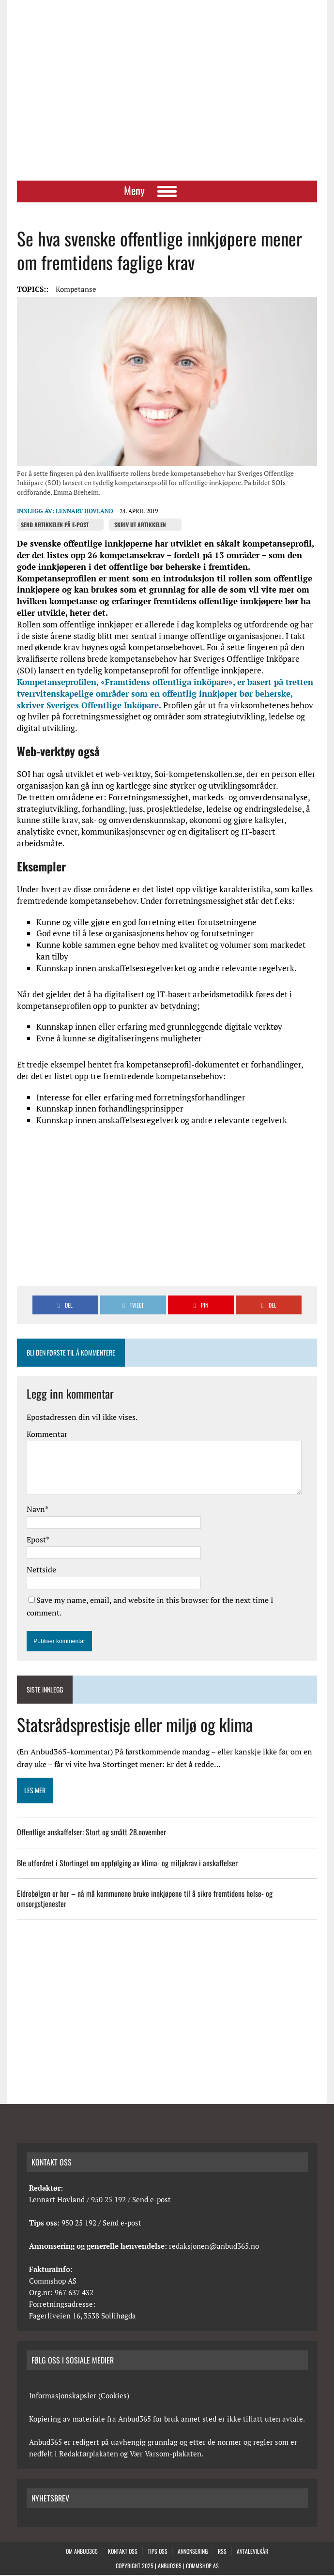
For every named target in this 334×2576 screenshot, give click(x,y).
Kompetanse (76, 290)
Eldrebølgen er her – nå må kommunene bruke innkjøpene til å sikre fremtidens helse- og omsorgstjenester (145, 1900)
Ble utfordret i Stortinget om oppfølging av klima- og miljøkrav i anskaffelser (127, 1864)
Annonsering (193, 2552)
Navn (36, 1510)
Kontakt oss (122, 2552)
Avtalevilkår (252, 2552)
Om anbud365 (82, 2552)
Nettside (41, 1571)
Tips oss (157, 2552)
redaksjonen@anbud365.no (214, 2247)
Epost (36, 1540)
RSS (222, 2552)
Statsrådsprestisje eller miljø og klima (135, 1725)
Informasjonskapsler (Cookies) (79, 2396)
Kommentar (47, 1435)
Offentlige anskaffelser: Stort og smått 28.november (91, 1833)
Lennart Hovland (84, 512)
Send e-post (151, 2200)
